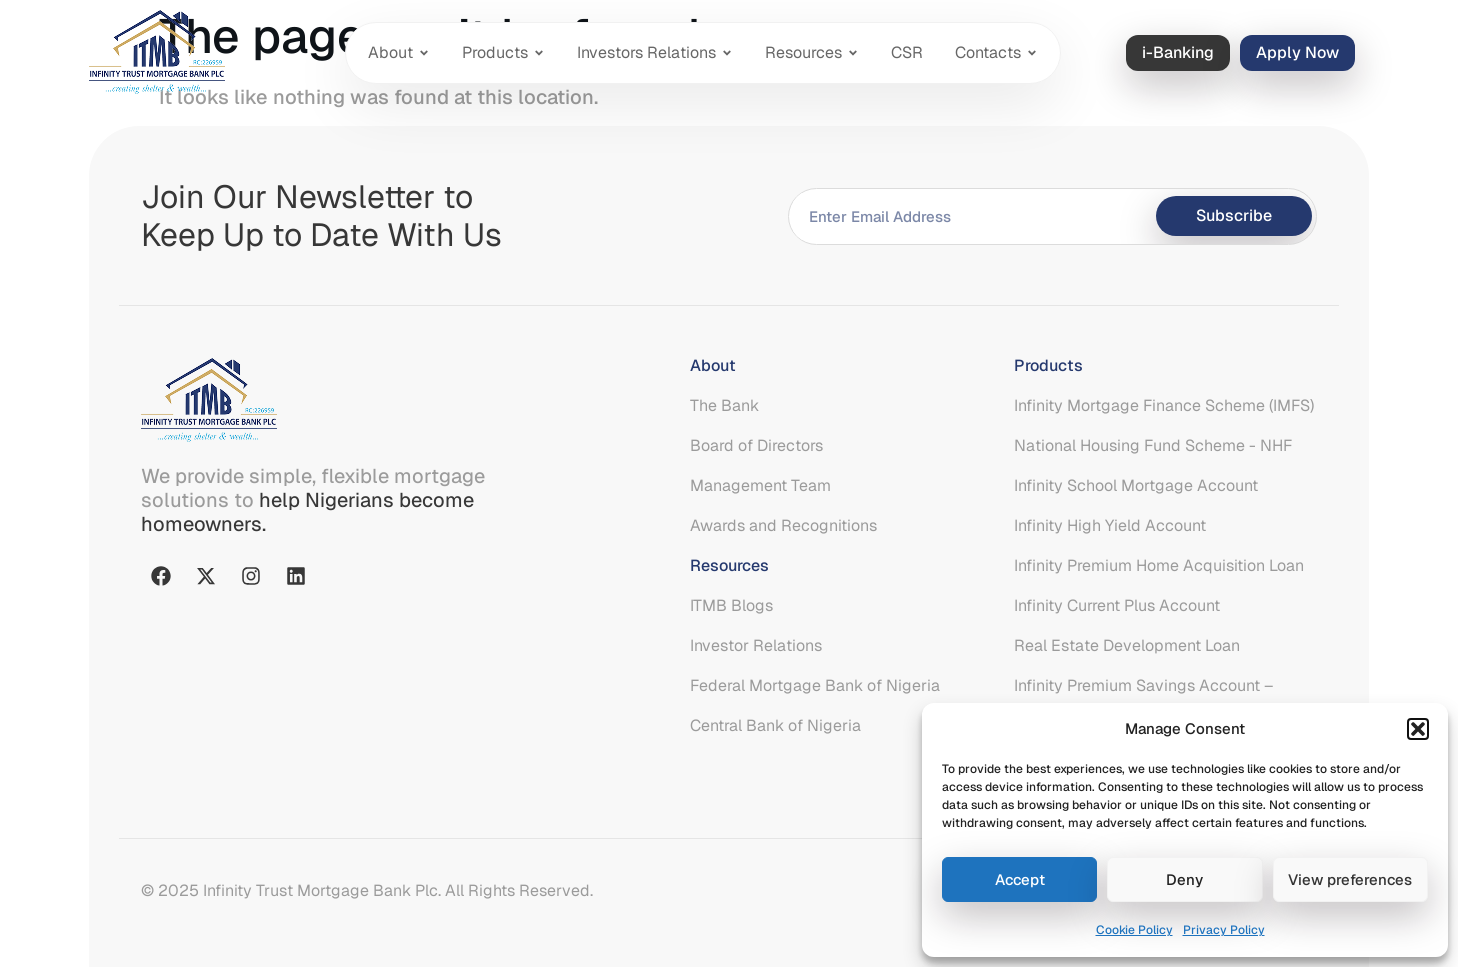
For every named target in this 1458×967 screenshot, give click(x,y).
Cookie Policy (1134, 930)
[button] (1418, 729)
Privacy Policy (1224, 930)
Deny (1184, 879)
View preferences (1350, 879)
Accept (1020, 879)
